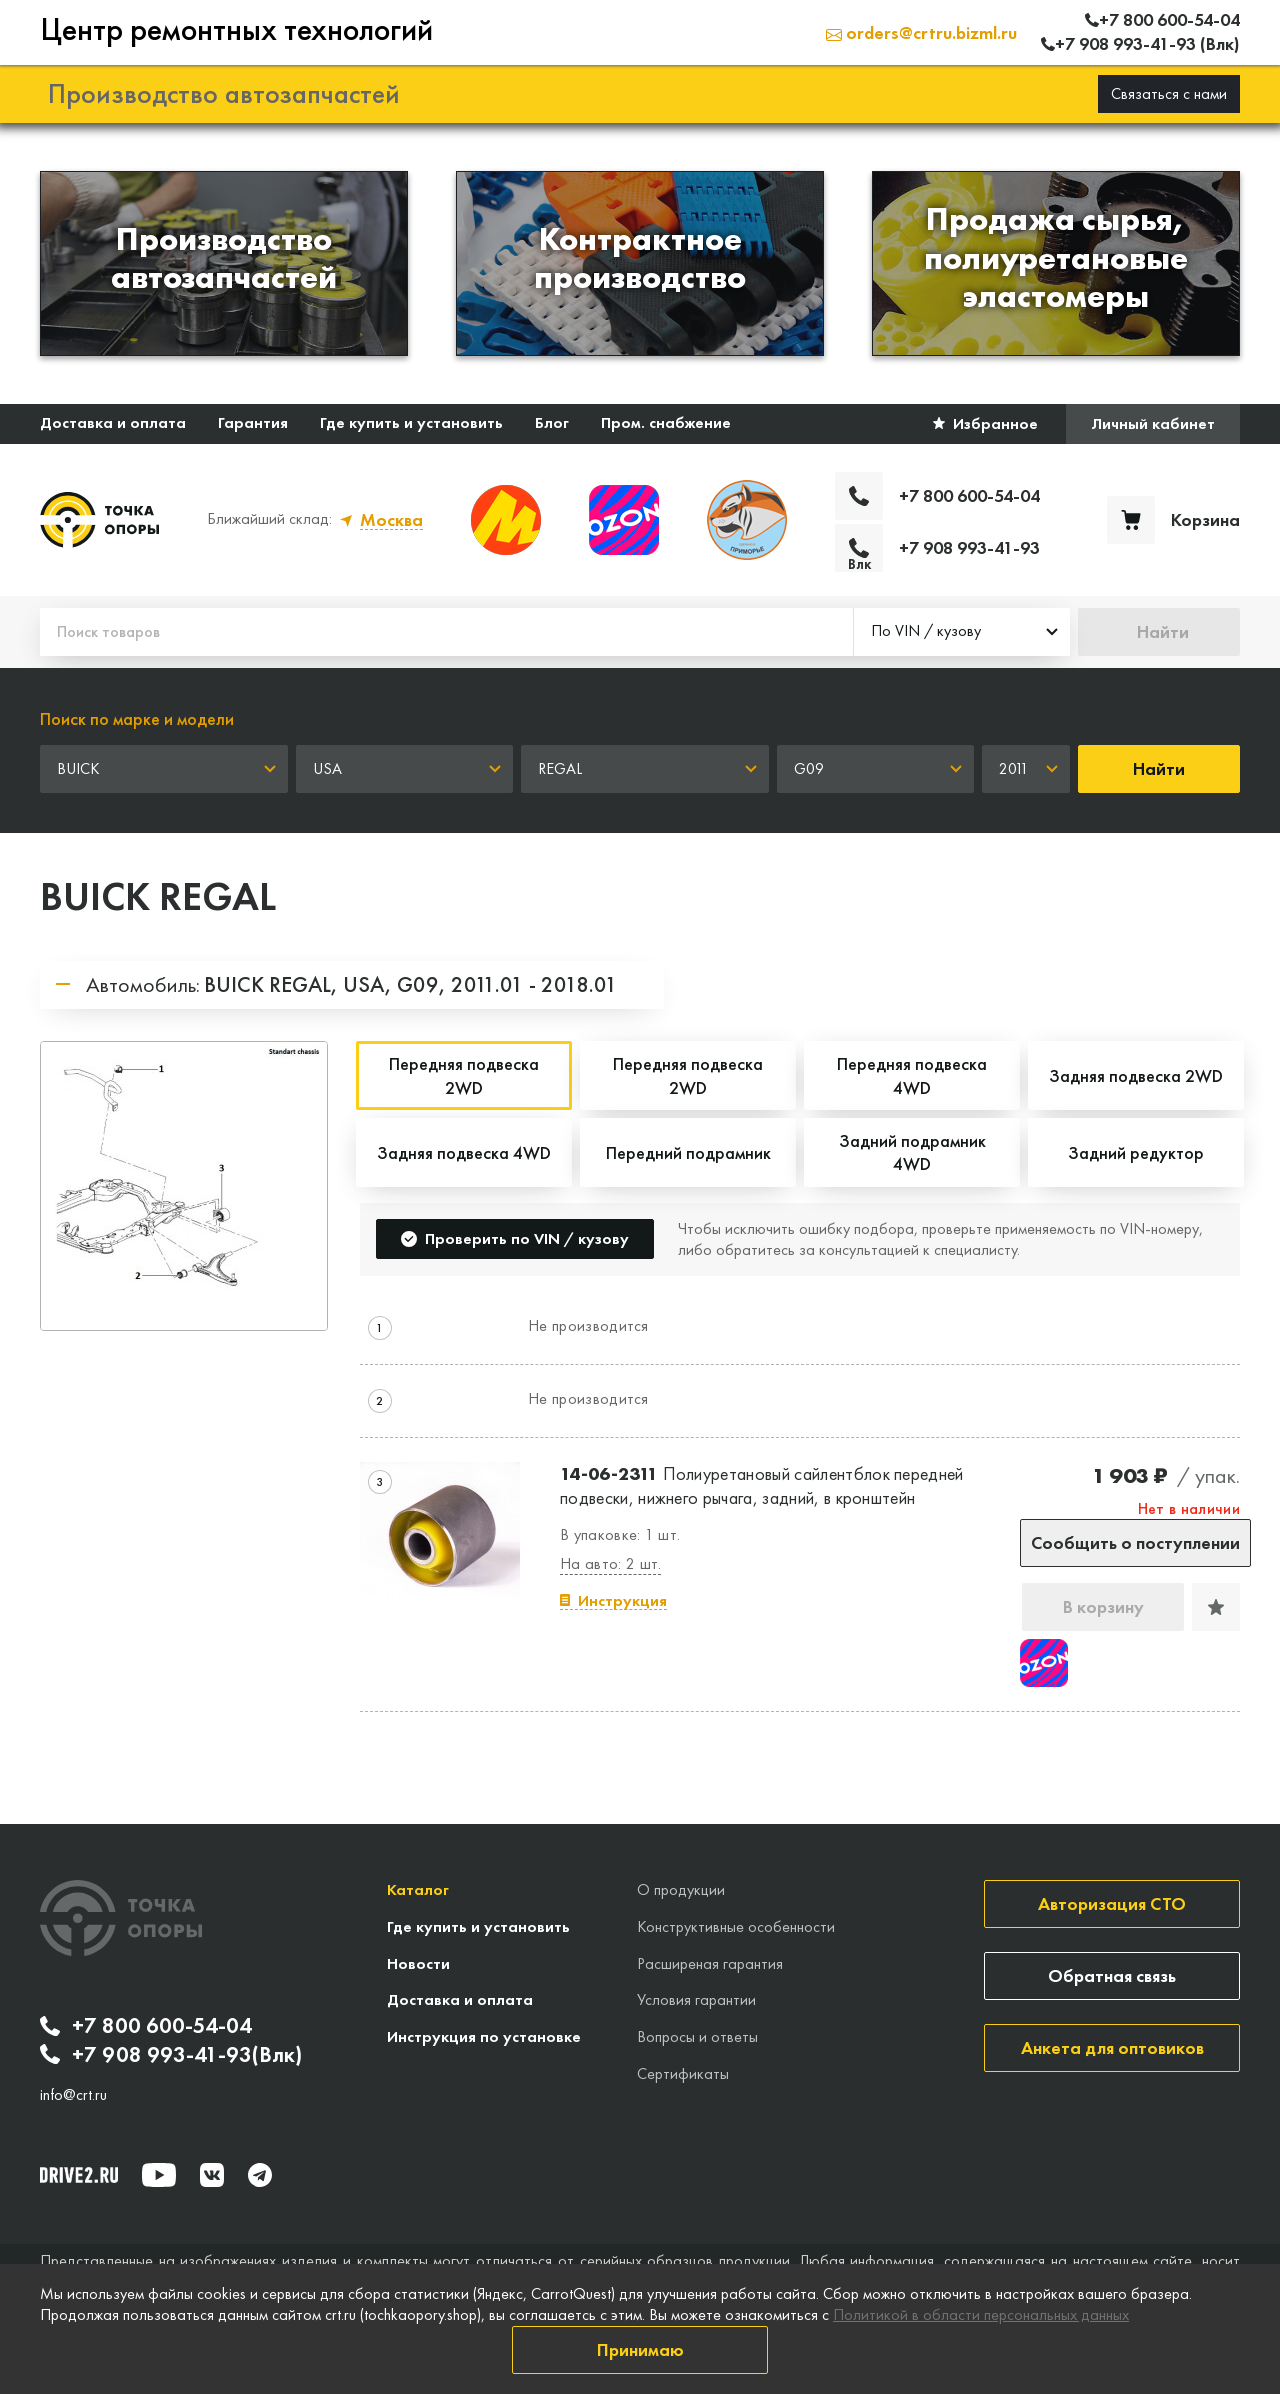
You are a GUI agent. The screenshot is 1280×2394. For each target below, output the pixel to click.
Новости (418, 1963)
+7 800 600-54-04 (146, 2026)
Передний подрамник (688, 1152)
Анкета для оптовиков (1112, 2047)
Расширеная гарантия (710, 1963)
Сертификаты (683, 2073)
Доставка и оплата (113, 422)
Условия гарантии (696, 1999)
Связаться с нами (1169, 93)
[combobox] (962, 632)
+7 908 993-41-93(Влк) (171, 2055)
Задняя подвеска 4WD (464, 1152)
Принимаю (640, 2349)
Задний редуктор (1136, 1152)
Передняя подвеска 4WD (912, 1075)
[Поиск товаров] (446, 632)
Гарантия (253, 422)
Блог (552, 422)
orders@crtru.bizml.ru (921, 32)
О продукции (681, 1889)
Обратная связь (1112, 1975)
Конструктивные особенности (736, 1926)
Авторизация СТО (1112, 1903)
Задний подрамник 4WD (912, 1152)
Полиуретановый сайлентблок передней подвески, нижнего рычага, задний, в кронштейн (762, 1485)
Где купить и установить (411, 422)
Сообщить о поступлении (1135, 1542)
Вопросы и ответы (697, 2036)
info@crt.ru (73, 2095)
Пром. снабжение (666, 422)
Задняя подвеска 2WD (1136, 1075)
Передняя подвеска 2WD (688, 1075)
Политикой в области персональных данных (981, 2314)
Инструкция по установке (484, 2036)
